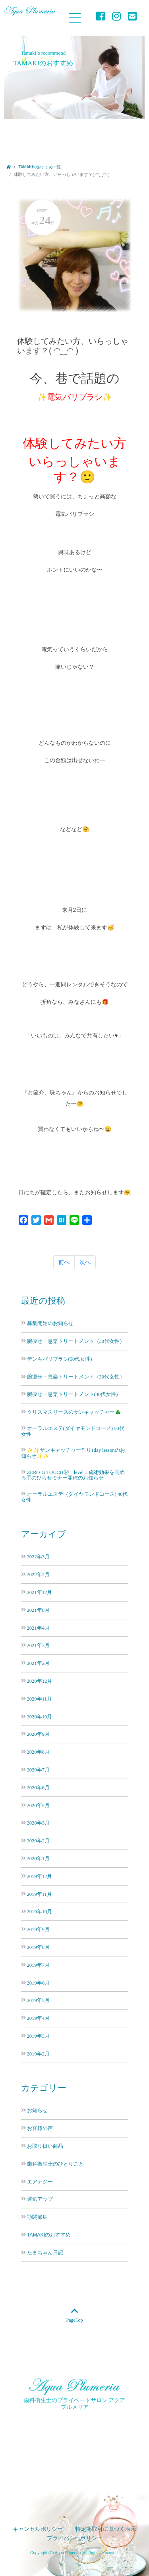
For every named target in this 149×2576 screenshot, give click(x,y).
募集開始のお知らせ (50, 1323)
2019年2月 (38, 2053)
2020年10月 (39, 1716)
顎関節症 (37, 2217)
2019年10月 (39, 1911)
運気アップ (40, 2199)
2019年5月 (38, 2000)
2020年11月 (39, 1698)
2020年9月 (38, 1734)
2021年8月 (38, 1610)
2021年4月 (38, 1627)
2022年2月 (38, 1574)
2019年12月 (39, 1876)
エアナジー (40, 2182)
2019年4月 (38, 2018)
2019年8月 (38, 1947)
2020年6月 (38, 1787)
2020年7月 (38, 1769)
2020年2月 (38, 1840)
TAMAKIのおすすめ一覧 (39, 167)
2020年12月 (39, 1681)
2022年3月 (38, 1556)
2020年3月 (38, 1822)
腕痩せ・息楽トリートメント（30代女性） (76, 1341)
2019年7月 (38, 1965)
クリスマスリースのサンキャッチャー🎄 (74, 1412)
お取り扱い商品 (45, 2146)
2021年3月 (38, 1645)
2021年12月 (39, 1592)
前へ (64, 1262)
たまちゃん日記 (45, 2253)
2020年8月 (38, 1751)
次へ (85, 1262)
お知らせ (37, 2110)
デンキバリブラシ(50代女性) (59, 1358)
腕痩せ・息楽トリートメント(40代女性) (72, 1394)
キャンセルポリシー (38, 2529)
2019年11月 (39, 1894)
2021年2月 (38, 1663)
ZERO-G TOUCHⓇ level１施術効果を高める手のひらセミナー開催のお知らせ (73, 1475)
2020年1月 (38, 1858)
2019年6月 (38, 1982)
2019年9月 (38, 1929)
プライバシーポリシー (75, 2538)
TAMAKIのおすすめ (49, 2235)
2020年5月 (38, 1805)
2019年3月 (38, 2035)
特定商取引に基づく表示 (105, 2529)
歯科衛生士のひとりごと (55, 2164)
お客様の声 (40, 2128)
